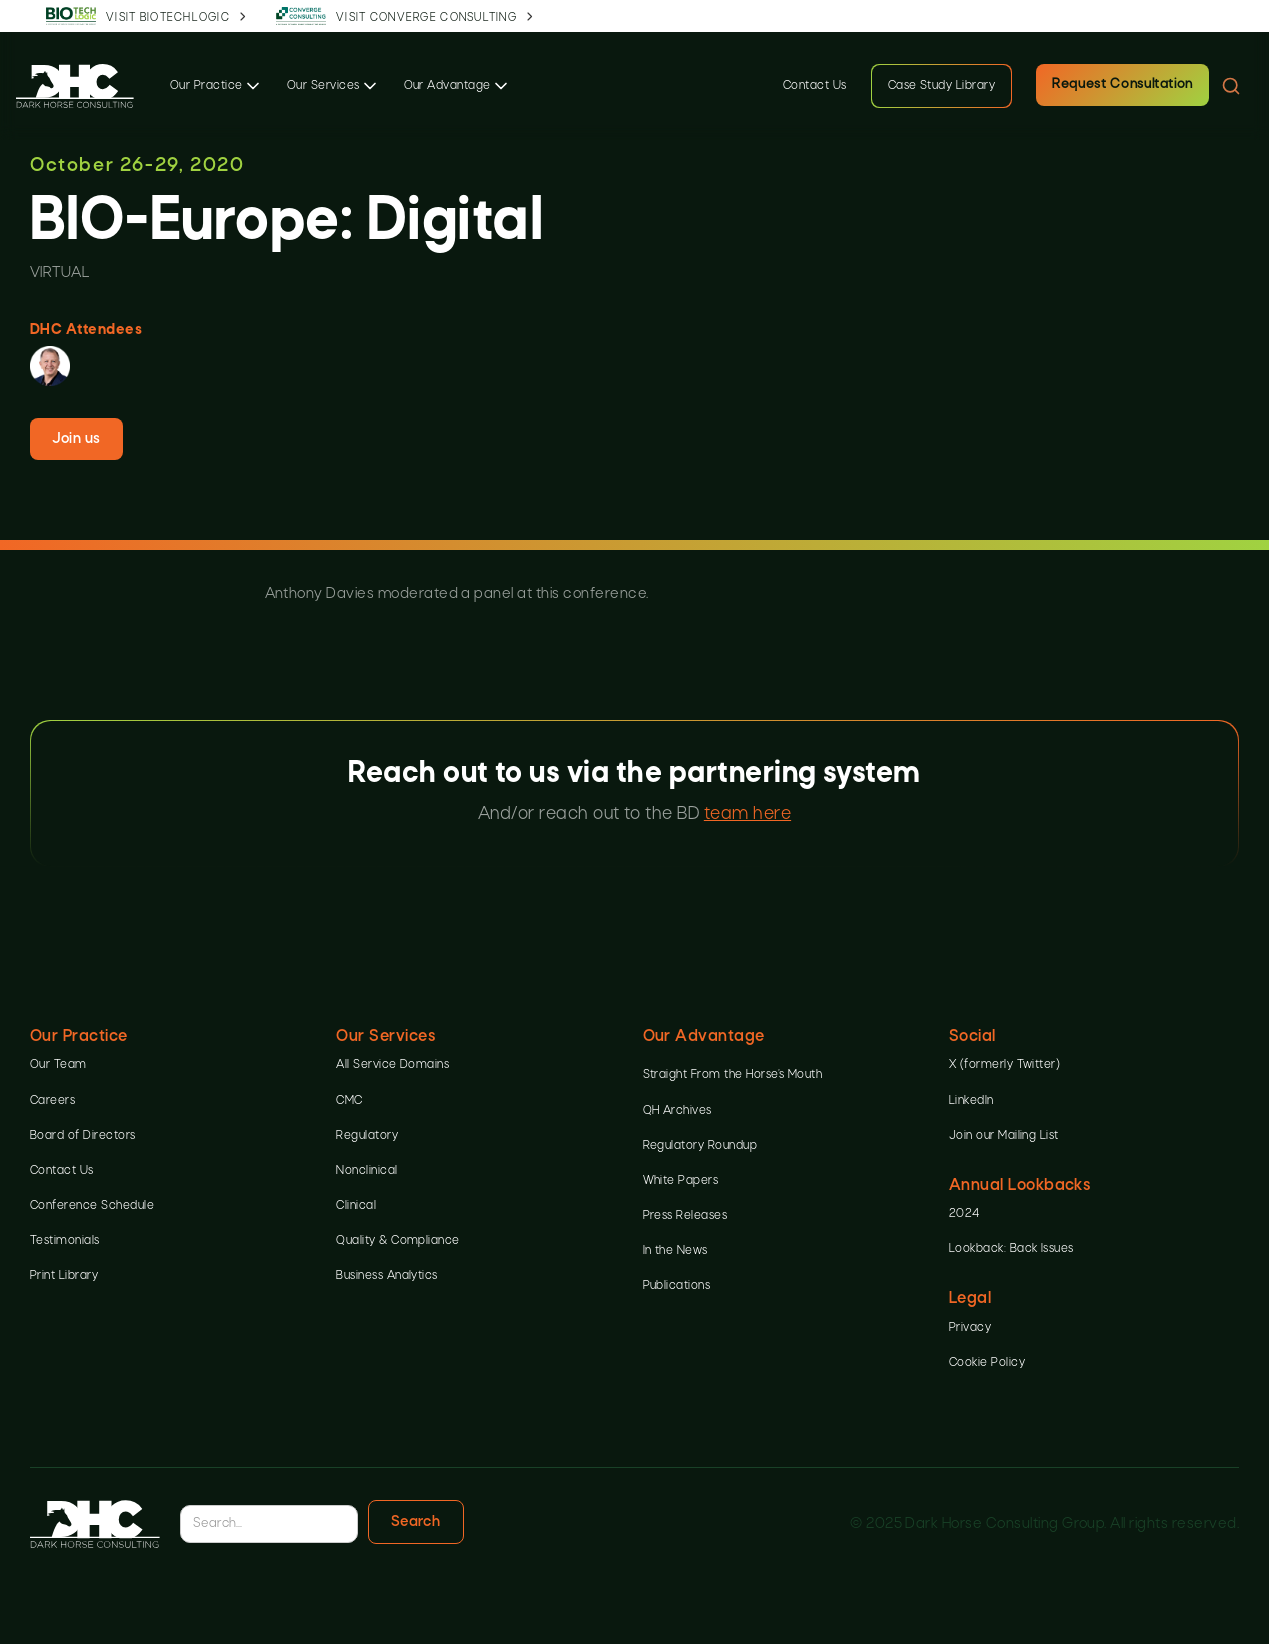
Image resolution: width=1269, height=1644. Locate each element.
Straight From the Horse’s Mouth (733, 1075)
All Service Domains (392, 1065)
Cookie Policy (987, 1363)
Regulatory (367, 1136)
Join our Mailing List (1004, 1136)
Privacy (970, 1328)
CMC (349, 1101)
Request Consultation (1122, 84)
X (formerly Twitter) (1005, 1065)
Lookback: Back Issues (1011, 1249)
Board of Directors (83, 1136)
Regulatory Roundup (700, 1146)
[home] (75, 85)
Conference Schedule (92, 1206)
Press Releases (685, 1216)
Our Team (58, 1065)
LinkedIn (971, 1101)
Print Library (64, 1276)
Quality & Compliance (398, 1241)
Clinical (356, 1206)
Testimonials (65, 1241)
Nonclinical (366, 1171)
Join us (76, 439)
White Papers (681, 1181)
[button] (216, 86)
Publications (677, 1286)
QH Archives (677, 1111)
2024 (964, 1214)
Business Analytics (387, 1276)
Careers (52, 1101)
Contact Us (815, 86)
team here (747, 814)
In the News (675, 1251)
